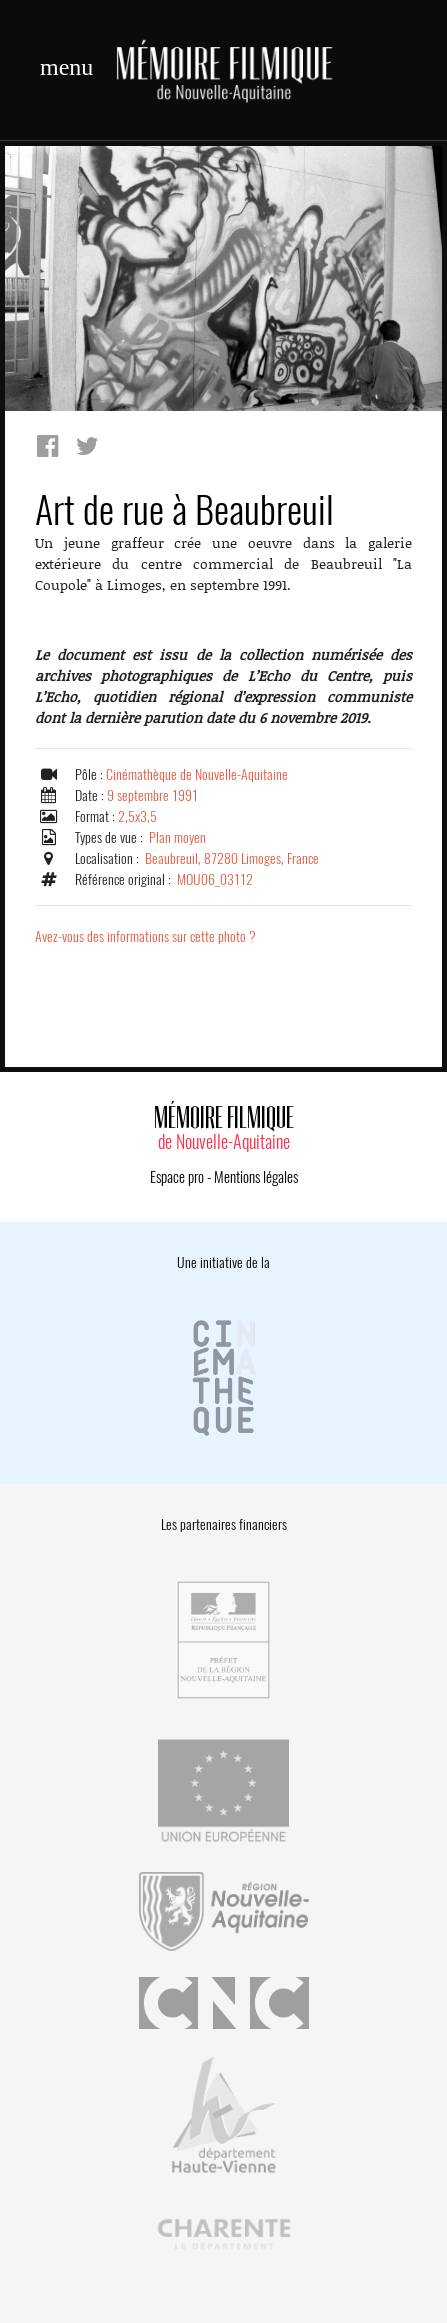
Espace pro (177, 1177)
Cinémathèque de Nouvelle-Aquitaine (197, 774)
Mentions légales (256, 1177)
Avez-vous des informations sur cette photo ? (145, 936)
